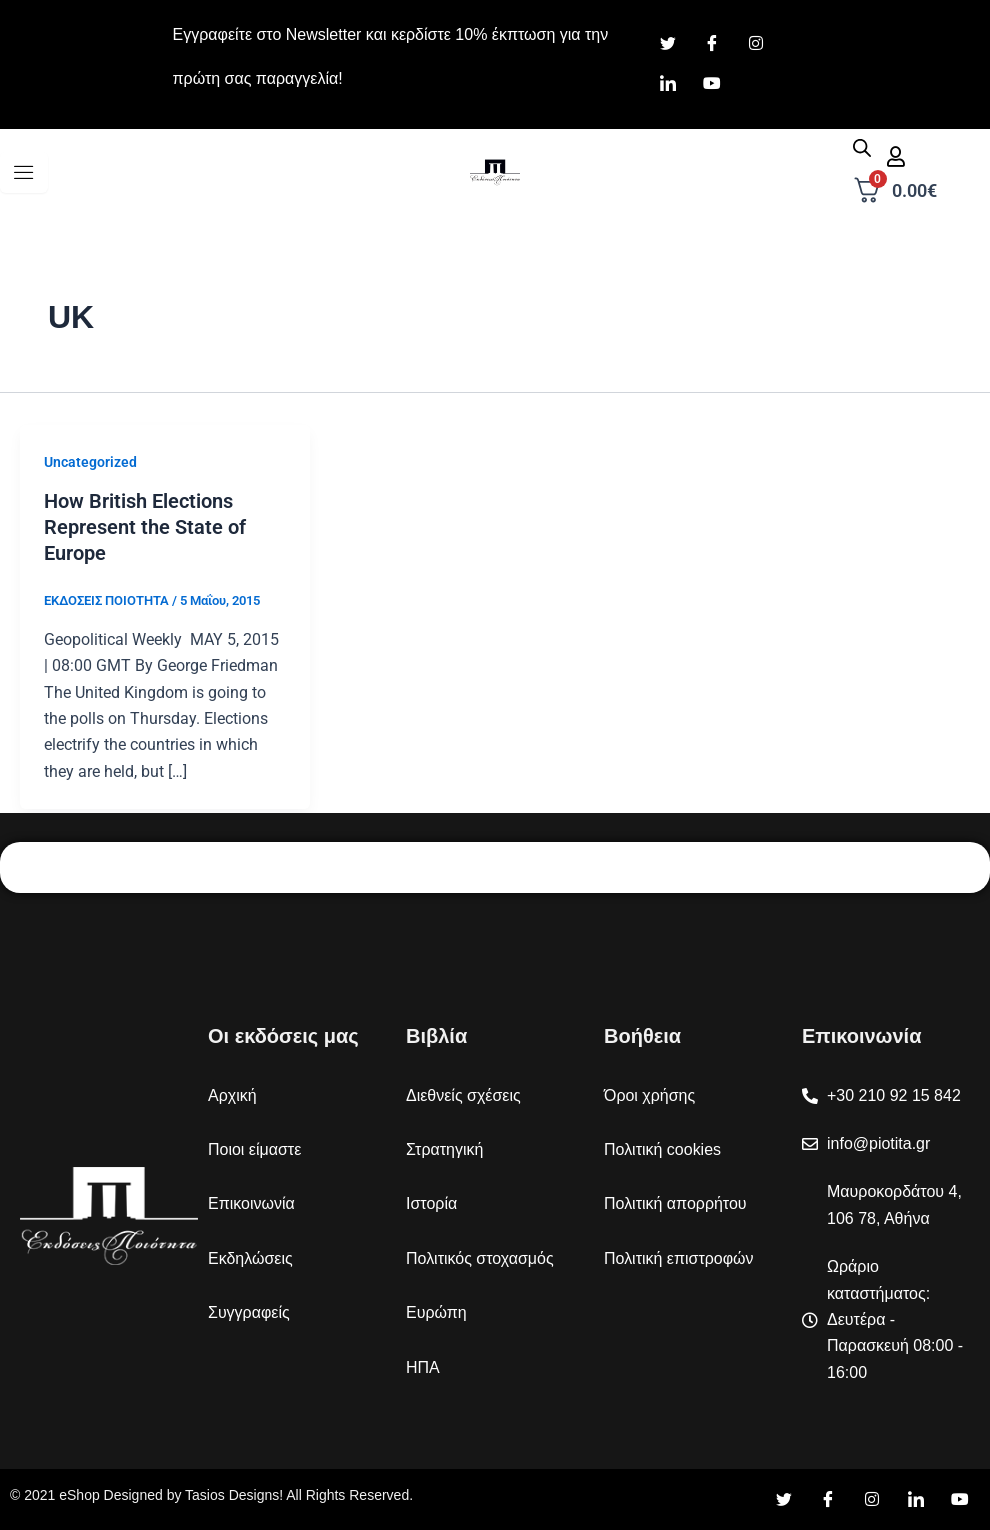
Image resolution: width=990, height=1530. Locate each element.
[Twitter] (668, 45)
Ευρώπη (436, 1312)
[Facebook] (712, 45)
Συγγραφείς (249, 1312)
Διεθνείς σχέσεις (463, 1095)
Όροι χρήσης (649, 1095)
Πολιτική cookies (662, 1149)
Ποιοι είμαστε (254, 1149)
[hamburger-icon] (24, 172)
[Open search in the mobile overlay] (862, 148)
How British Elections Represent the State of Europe (145, 527)
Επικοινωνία (251, 1203)
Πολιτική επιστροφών (679, 1258)
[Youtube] (712, 85)
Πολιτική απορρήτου (675, 1203)
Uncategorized (90, 462)
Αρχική (232, 1095)
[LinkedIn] (668, 85)
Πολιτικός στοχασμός (480, 1258)
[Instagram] (756, 45)
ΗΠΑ (423, 1367)
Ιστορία (431, 1203)
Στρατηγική (444, 1149)
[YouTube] (960, 1500)
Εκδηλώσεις (250, 1258)
